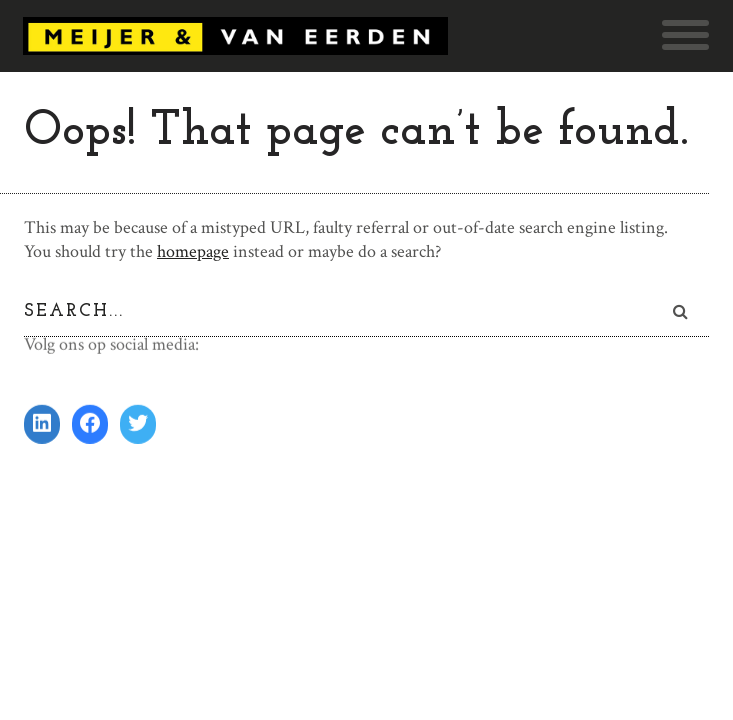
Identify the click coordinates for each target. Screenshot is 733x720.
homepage (193, 251)
